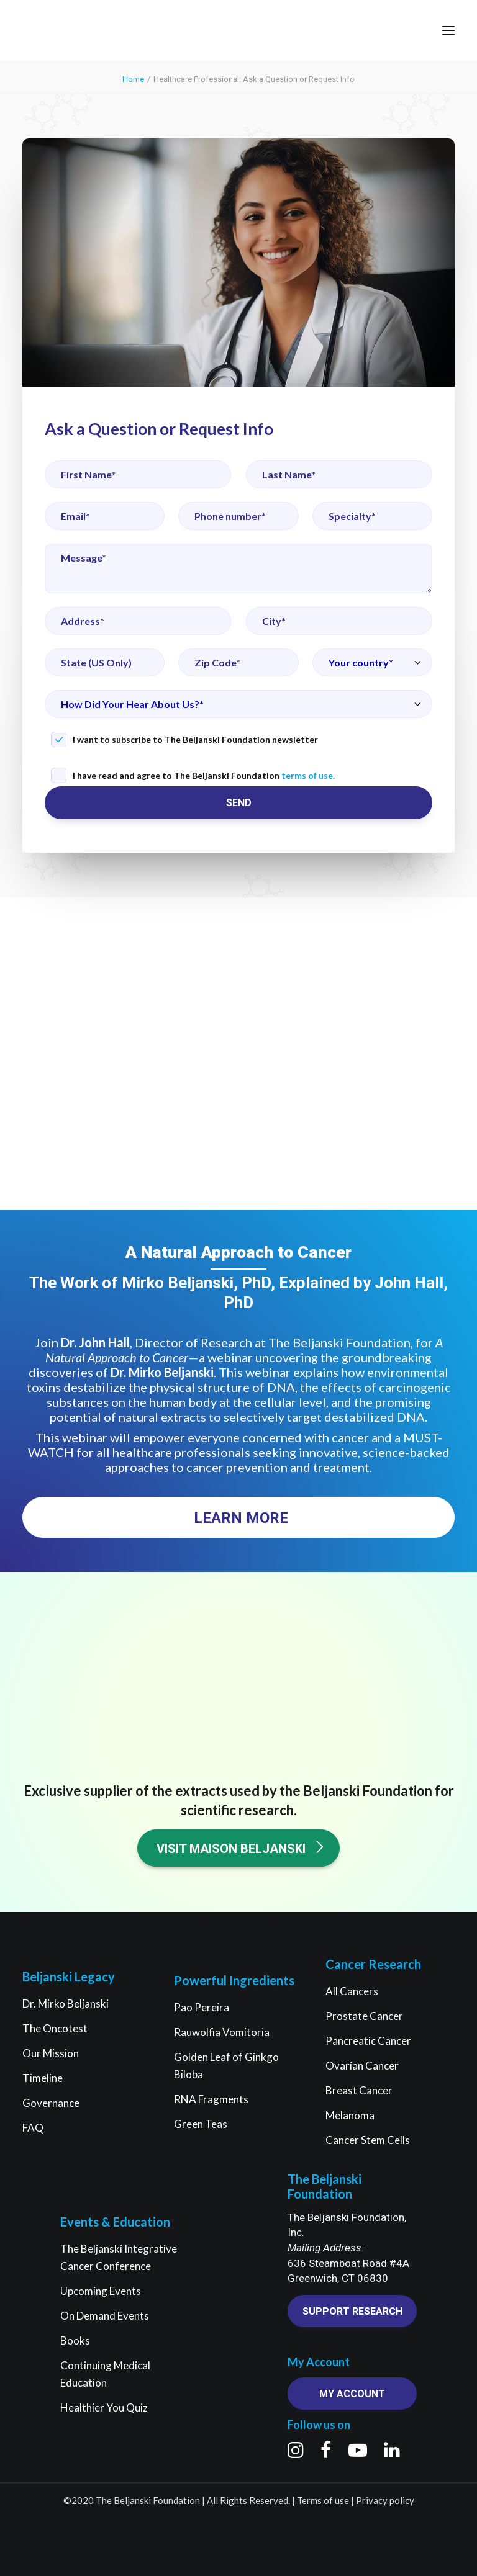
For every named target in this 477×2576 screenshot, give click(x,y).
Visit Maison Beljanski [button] (241, 1848)
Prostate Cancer (364, 2015)
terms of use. (308, 775)
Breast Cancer (359, 2090)
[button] (448, 30)
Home (133, 79)
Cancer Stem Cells (367, 2140)
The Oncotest (55, 2028)
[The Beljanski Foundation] (57, 30)
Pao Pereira (201, 2007)
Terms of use (323, 2500)
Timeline (42, 2078)
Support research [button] (352, 2311)
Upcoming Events (100, 2290)
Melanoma (350, 2115)
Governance (51, 2102)
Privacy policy (385, 2500)
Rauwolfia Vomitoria (222, 2032)
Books (75, 2340)
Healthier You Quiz (104, 2407)
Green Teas (200, 2123)
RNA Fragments (211, 2099)
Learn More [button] (241, 1518)
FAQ (32, 2127)
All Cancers (351, 1991)
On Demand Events (104, 2315)
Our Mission (50, 2053)
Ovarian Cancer (362, 2065)
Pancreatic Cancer (368, 2040)
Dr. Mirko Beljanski (65, 2003)
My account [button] (352, 2394)
